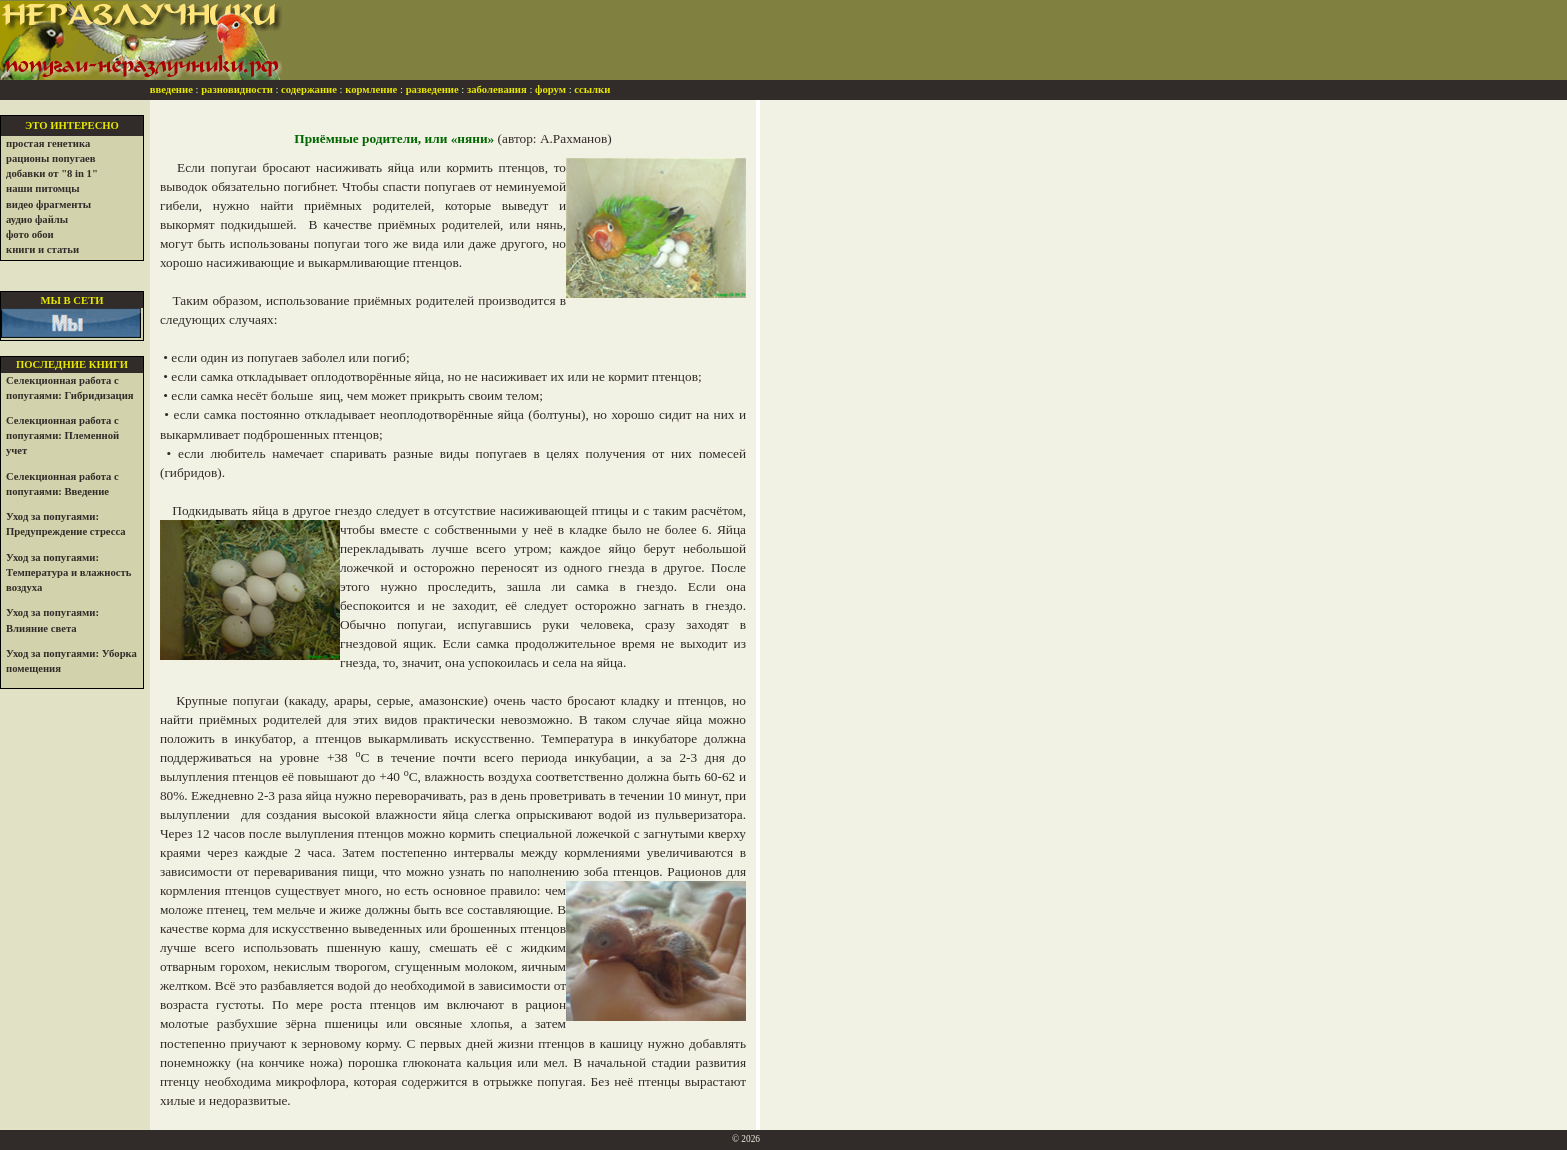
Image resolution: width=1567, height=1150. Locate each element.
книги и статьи (42, 249)
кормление (371, 89)
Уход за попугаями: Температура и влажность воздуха (68, 572)
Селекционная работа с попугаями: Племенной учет (62, 435)
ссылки (592, 89)
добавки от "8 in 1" (52, 173)
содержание (309, 89)
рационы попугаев (51, 158)
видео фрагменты (48, 204)
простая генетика (48, 143)
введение (171, 89)
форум (550, 89)
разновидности (237, 89)
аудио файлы (37, 219)
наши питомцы (43, 188)
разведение (432, 89)
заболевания (497, 89)
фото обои (30, 234)
